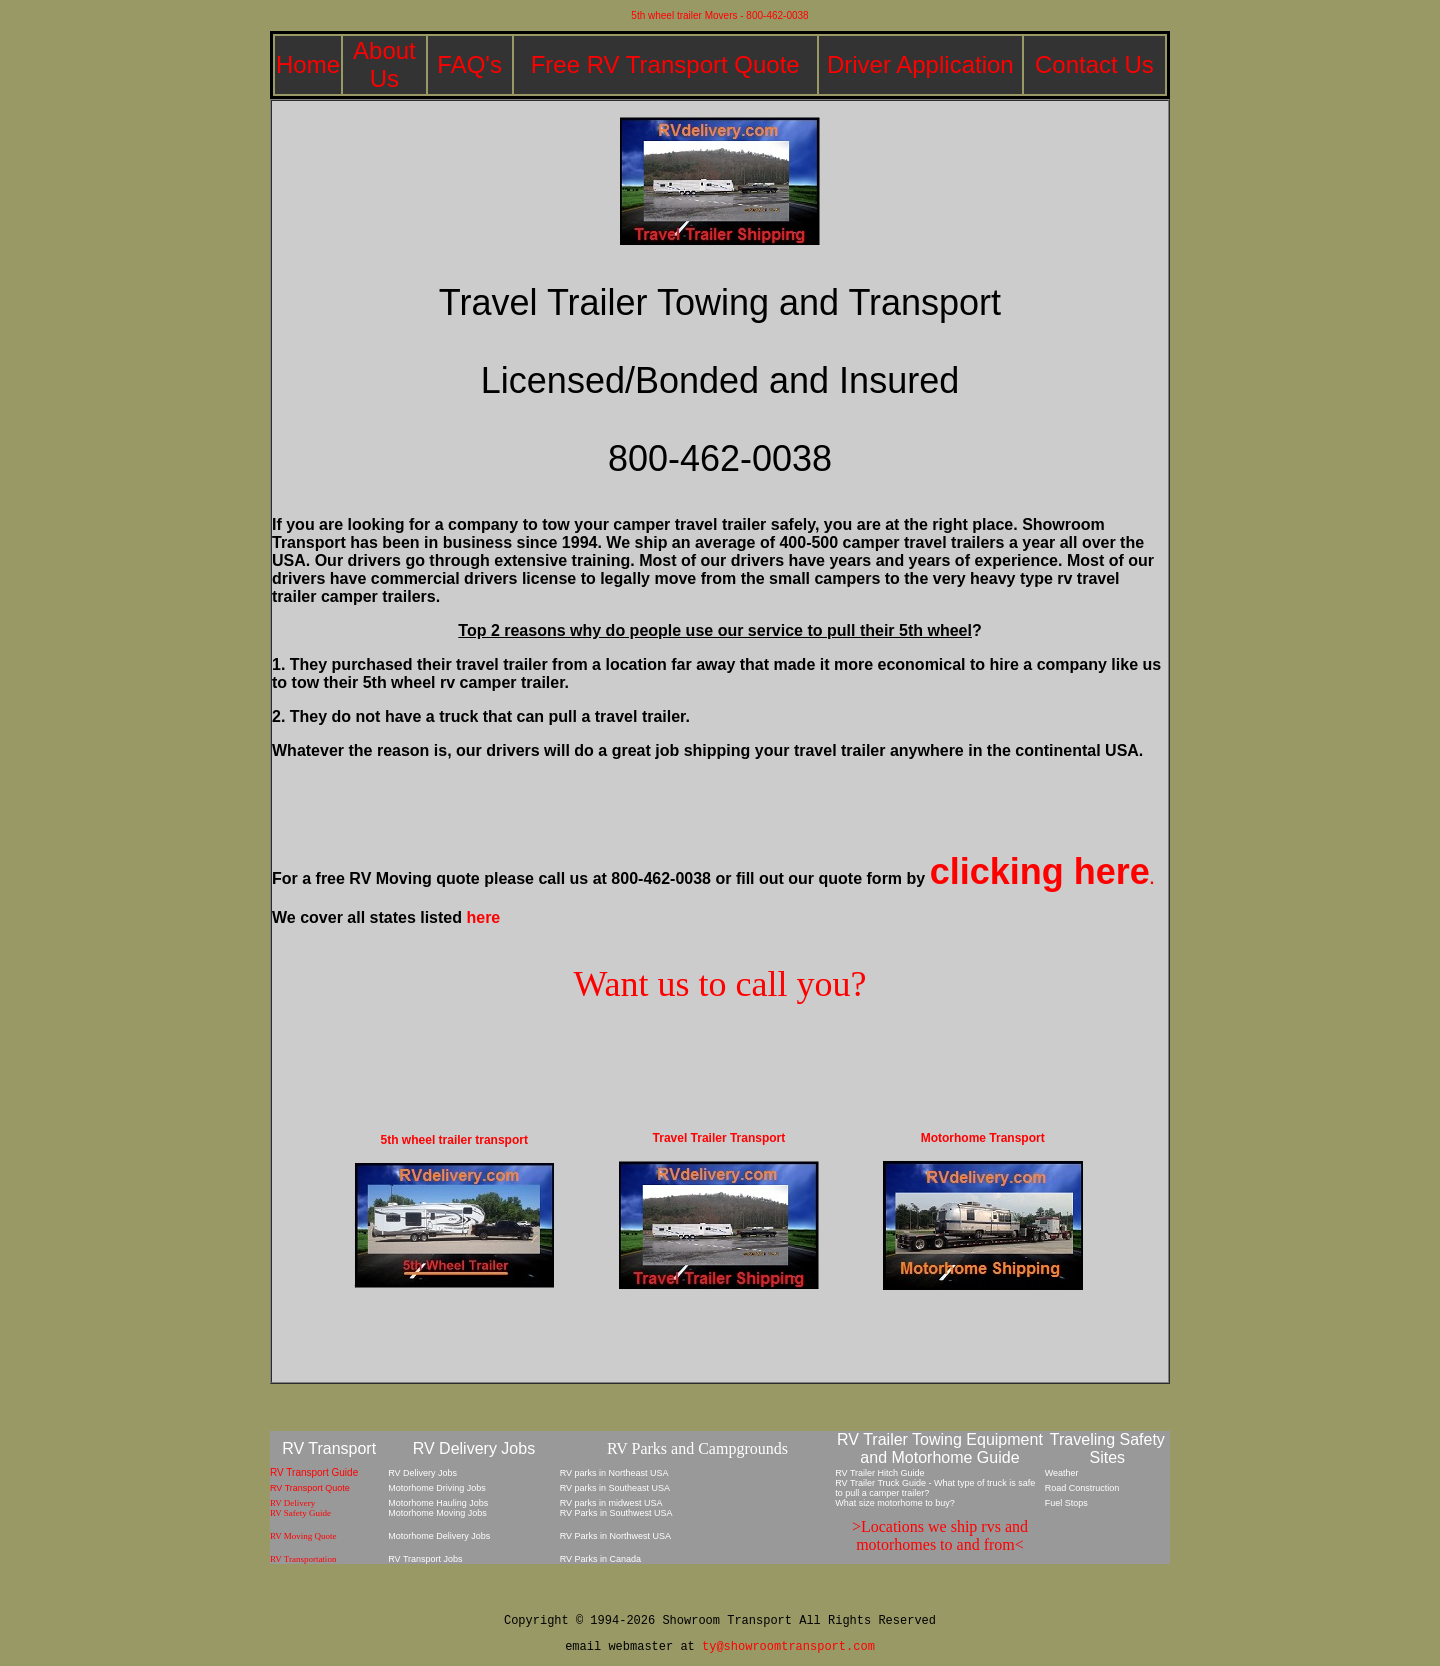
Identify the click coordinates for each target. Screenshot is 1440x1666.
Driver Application (920, 64)
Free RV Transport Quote (665, 64)
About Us (384, 64)
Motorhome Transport (983, 1138)
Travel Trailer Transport (719, 1138)
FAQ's (469, 64)
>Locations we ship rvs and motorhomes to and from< (940, 1535)
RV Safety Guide (300, 1513)
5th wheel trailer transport (454, 1140)
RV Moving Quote (303, 1536)
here (483, 917)
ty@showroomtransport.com (788, 1647)
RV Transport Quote (310, 1488)
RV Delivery (292, 1503)
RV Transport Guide (314, 1472)
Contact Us (1094, 64)
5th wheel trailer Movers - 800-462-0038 (719, 15)
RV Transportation (303, 1559)
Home (308, 64)
